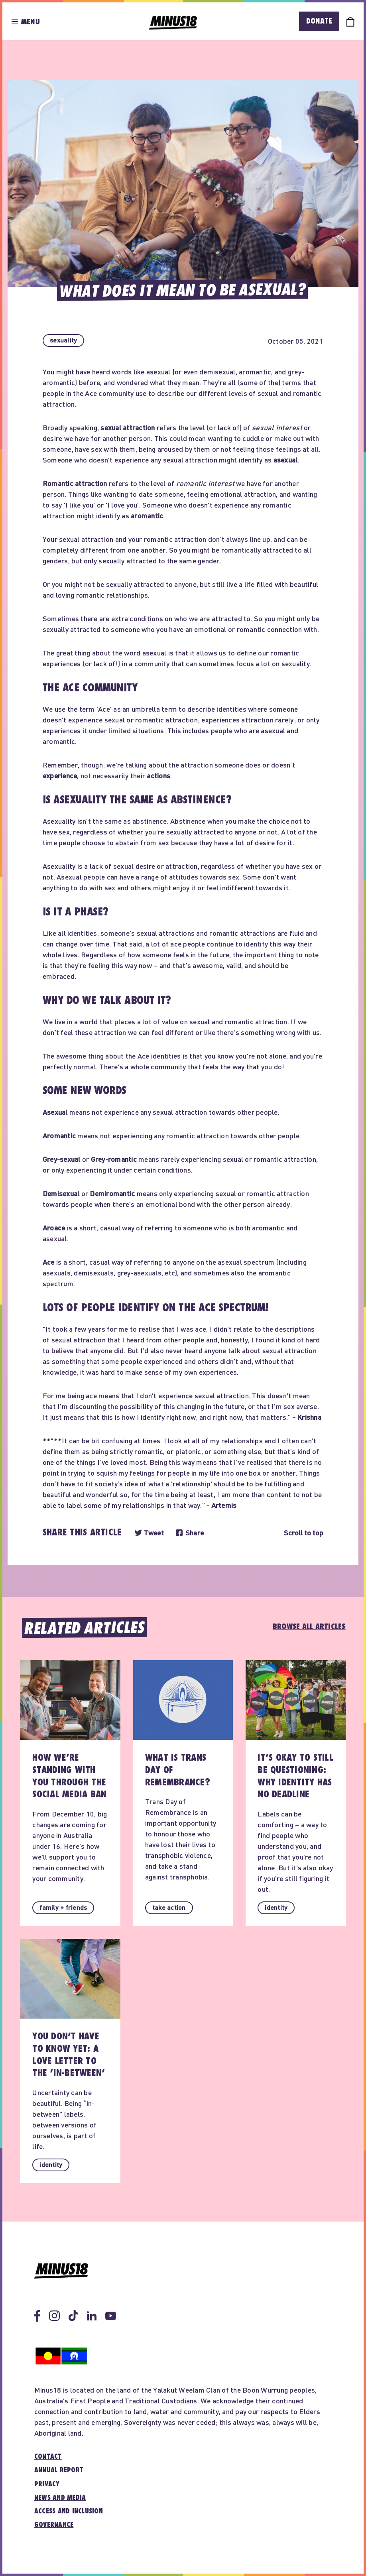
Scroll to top (303, 1533)
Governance (54, 2525)
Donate (319, 21)
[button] (63, 340)
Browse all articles (309, 1626)
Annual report (58, 2470)
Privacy (47, 2484)
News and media (60, 2498)
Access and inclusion (68, 2511)
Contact (48, 2457)
